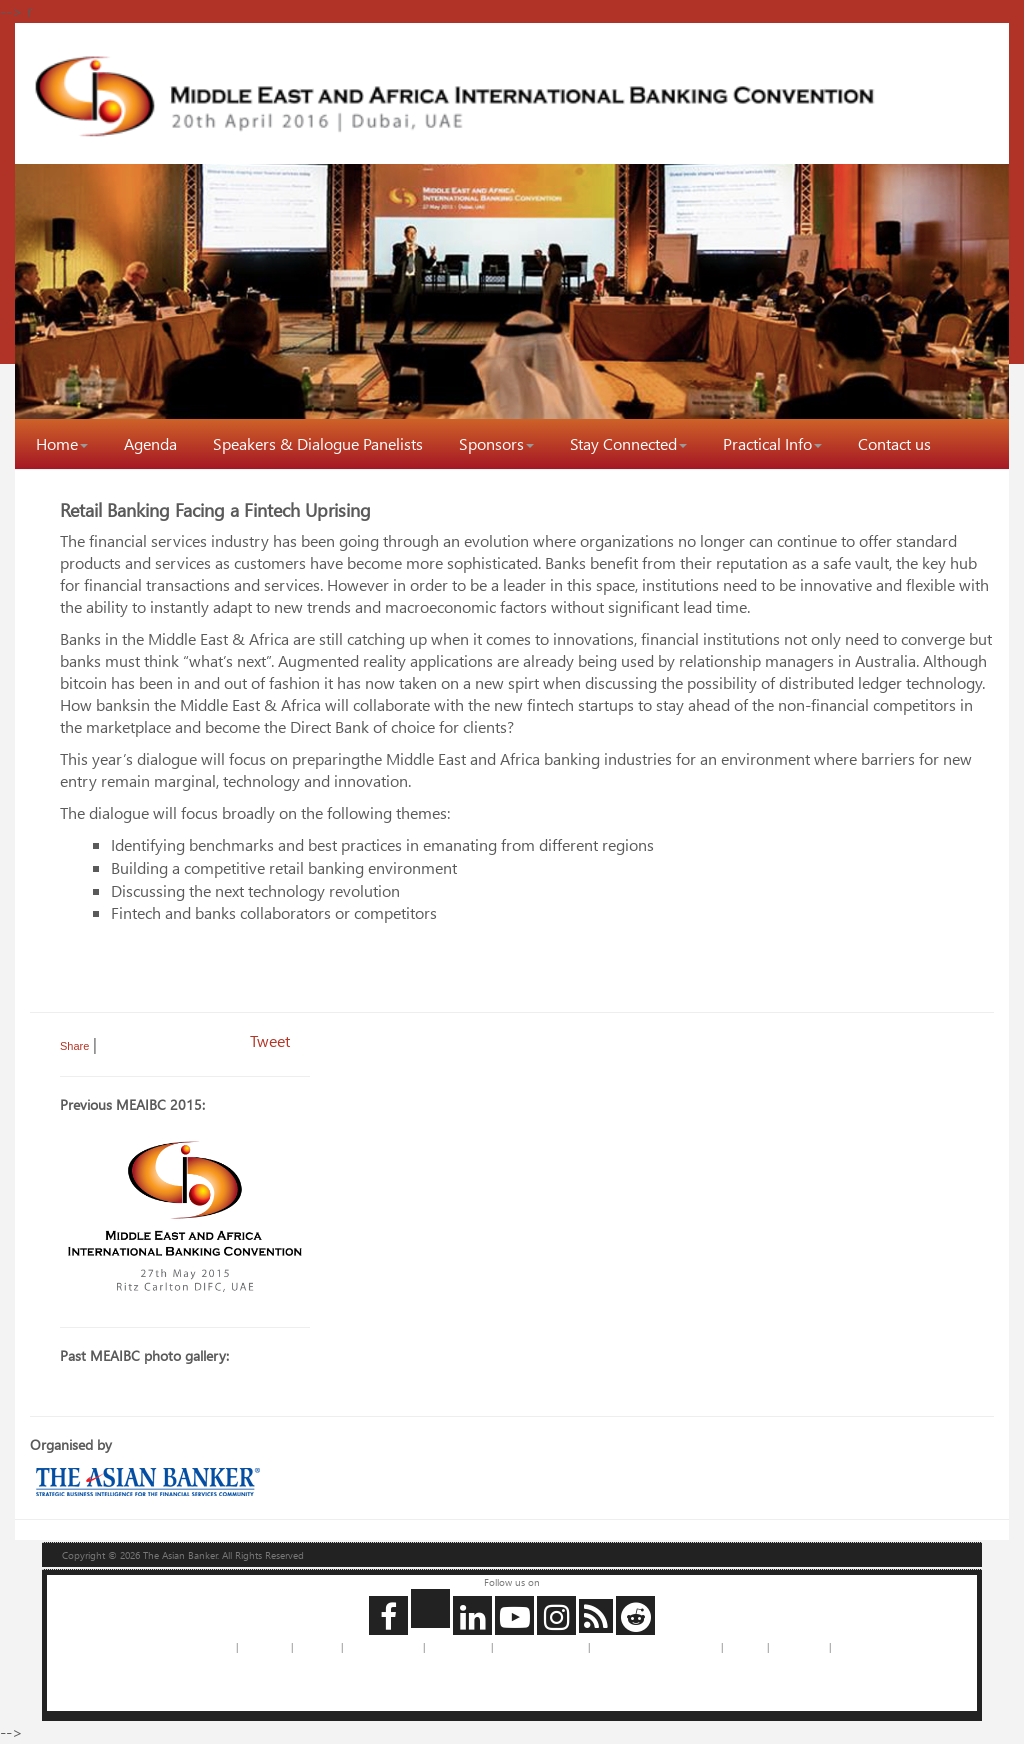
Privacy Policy (458, 1647)
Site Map (745, 1647)
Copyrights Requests (540, 1647)
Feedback (317, 1647)
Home (62, 443)
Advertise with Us (383, 1647)
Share (74, 1046)
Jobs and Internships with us (655, 1647)
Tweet (270, 1040)
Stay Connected (628, 443)
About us (213, 1647)
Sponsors (496, 443)
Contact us (894, 443)
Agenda (150, 443)
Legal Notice (799, 1647)
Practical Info (772, 443)
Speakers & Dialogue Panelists (318, 443)
